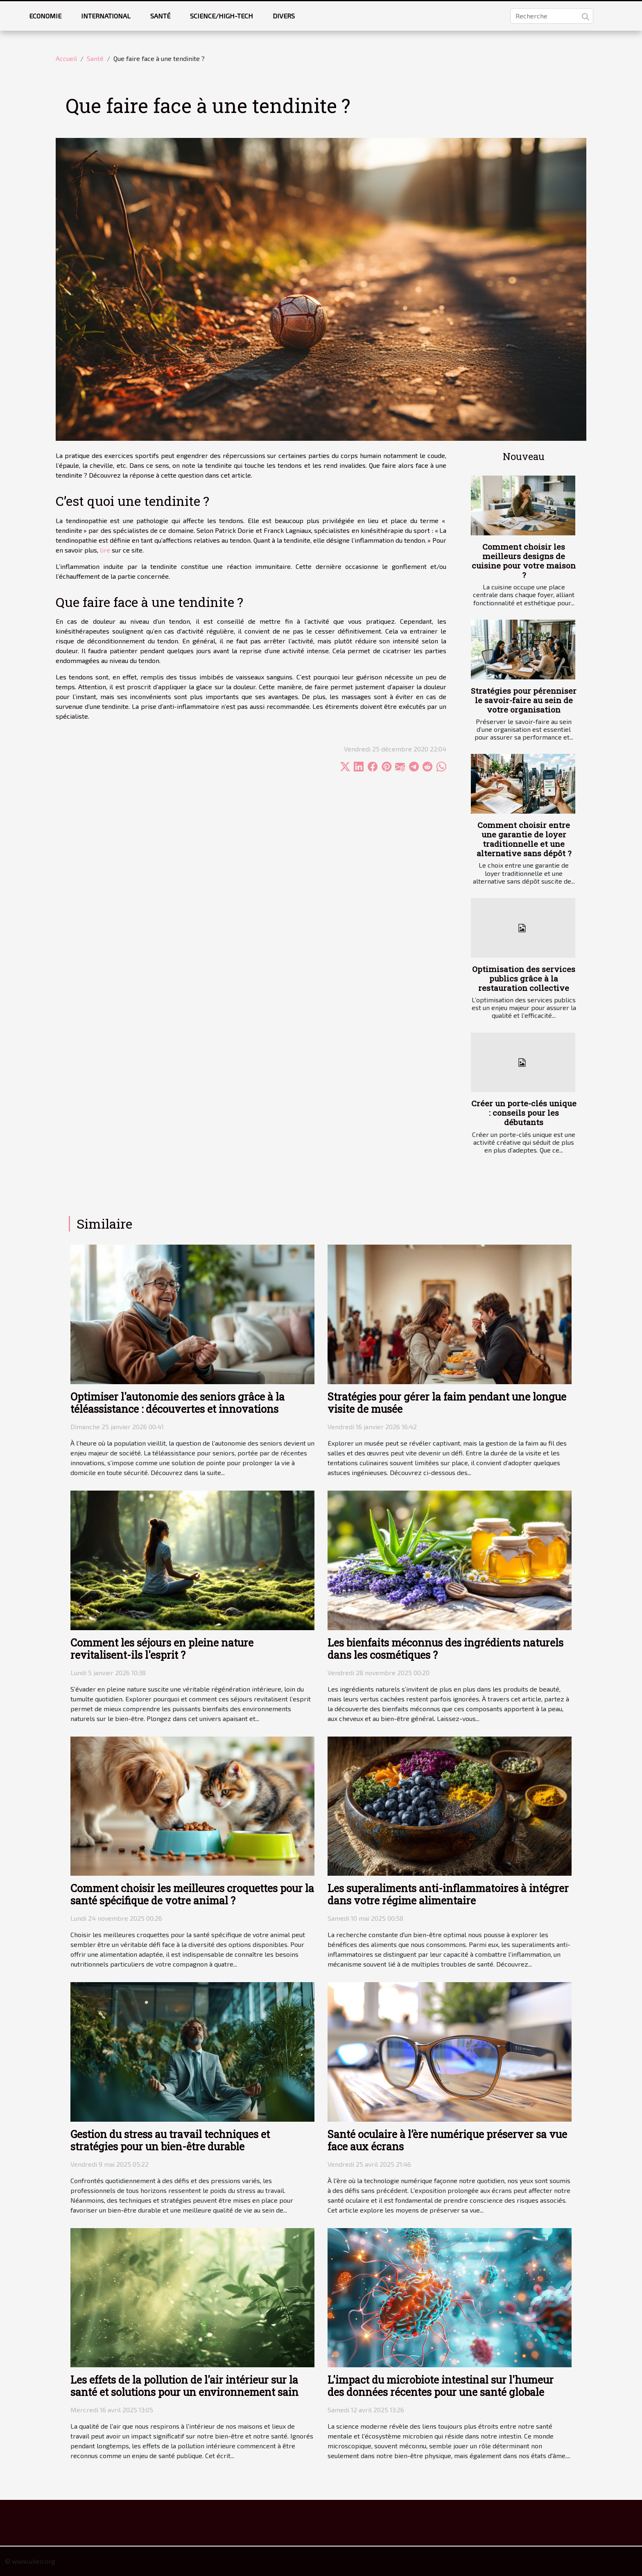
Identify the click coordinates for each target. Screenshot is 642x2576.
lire (105, 550)
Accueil (66, 58)
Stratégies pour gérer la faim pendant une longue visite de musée (447, 1403)
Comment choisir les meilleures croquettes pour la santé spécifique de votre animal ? (192, 1894)
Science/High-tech (221, 16)
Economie (45, 16)
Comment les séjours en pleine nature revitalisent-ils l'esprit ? (161, 1649)
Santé (160, 16)
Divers (284, 16)
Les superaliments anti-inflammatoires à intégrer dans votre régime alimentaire (448, 1894)
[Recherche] (551, 16)
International (106, 16)
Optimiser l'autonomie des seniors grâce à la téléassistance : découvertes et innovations (177, 1403)
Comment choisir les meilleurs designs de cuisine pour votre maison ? (524, 560)
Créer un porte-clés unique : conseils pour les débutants (523, 1112)
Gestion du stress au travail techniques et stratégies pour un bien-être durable (170, 2140)
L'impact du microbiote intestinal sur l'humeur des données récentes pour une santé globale (441, 2386)
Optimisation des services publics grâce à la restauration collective (523, 978)
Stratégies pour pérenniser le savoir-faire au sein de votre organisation (523, 700)
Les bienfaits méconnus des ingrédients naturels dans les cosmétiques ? (445, 1649)
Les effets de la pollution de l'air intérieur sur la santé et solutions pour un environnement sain (184, 2386)
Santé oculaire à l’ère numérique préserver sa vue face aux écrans (447, 2140)
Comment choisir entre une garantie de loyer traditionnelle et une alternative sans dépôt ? (524, 839)
